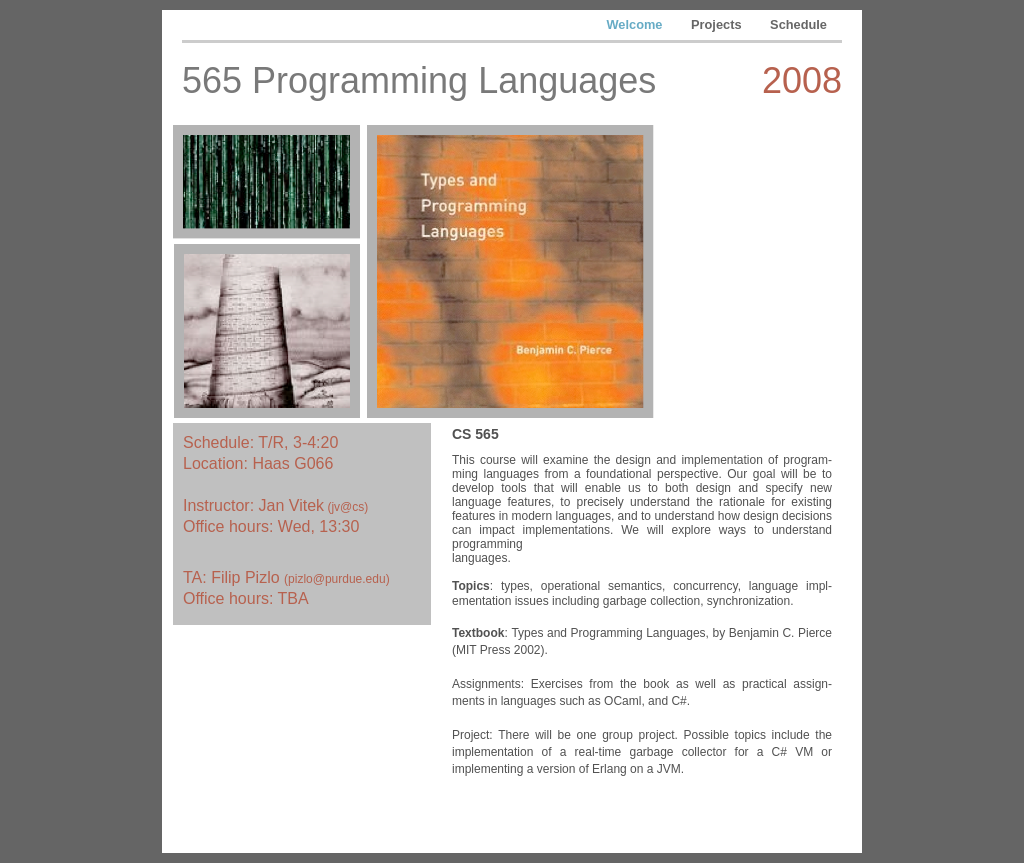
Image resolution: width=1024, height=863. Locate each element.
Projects (718, 24)
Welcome (637, 24)
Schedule (798, 24)
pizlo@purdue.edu (337, 579)
